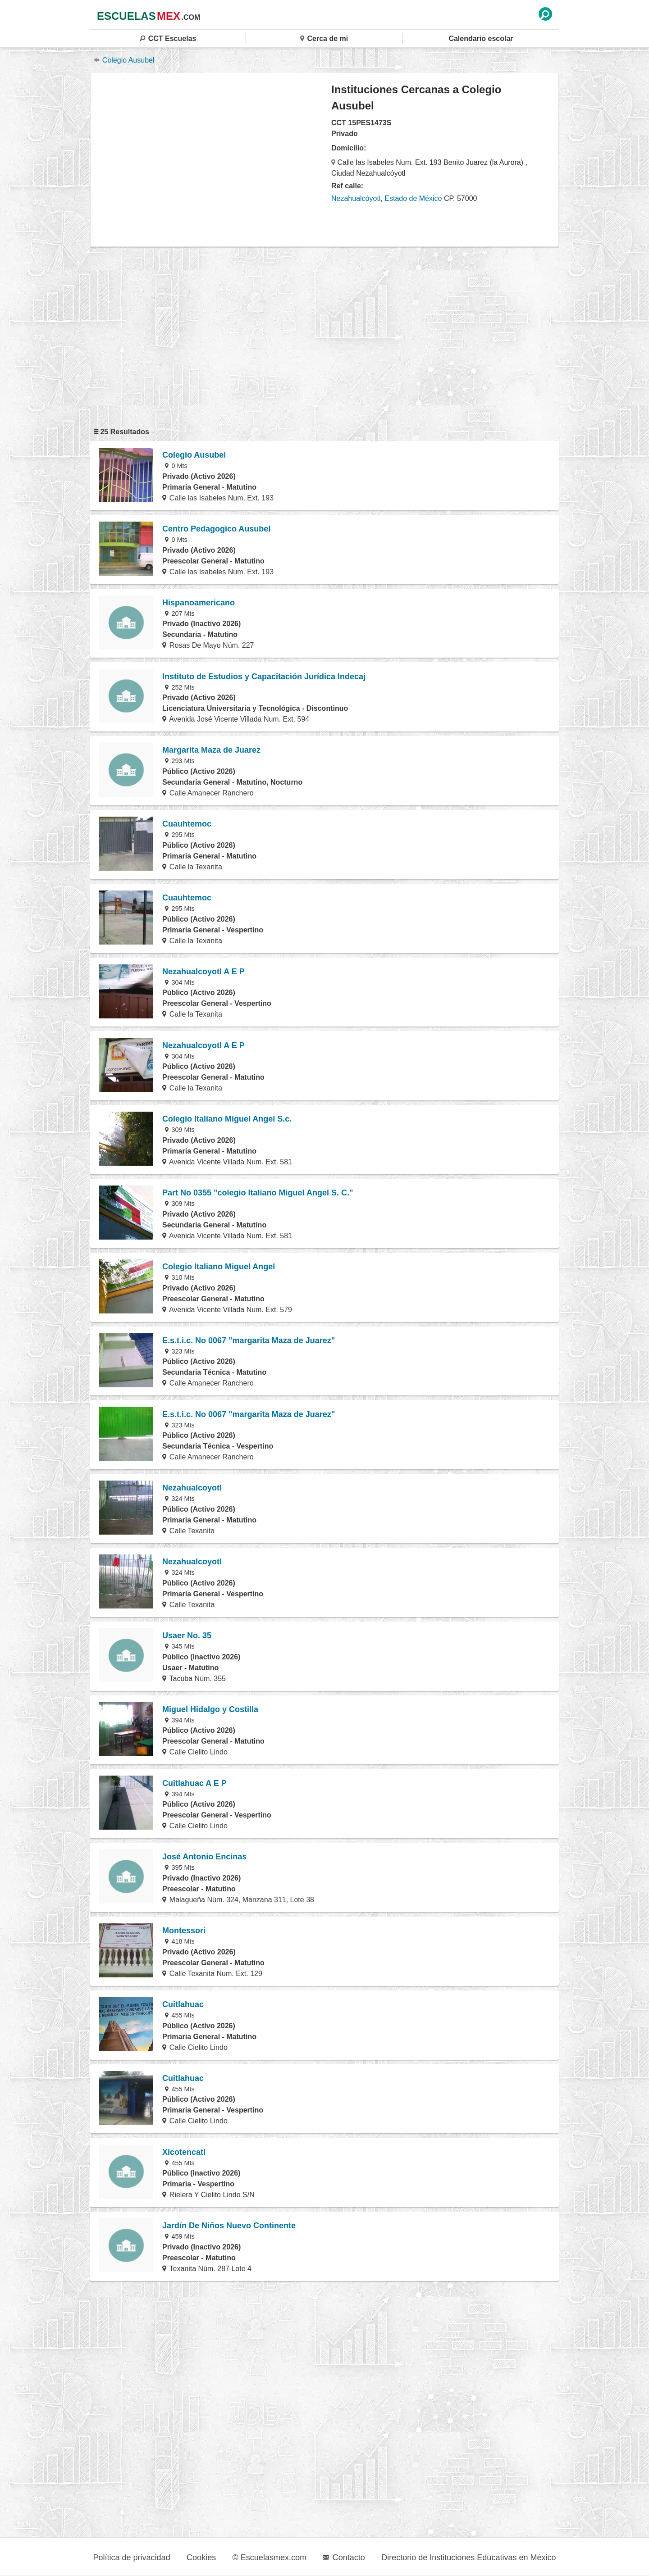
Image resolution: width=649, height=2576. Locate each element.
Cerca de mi (324, 38)
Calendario (480, 38)
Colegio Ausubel (124, 60)
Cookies (201, 2557)
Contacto (344, 2557)
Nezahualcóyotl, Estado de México (386, 198)
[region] (211, 159)
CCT (168, 38)
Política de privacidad (131, 2557)
